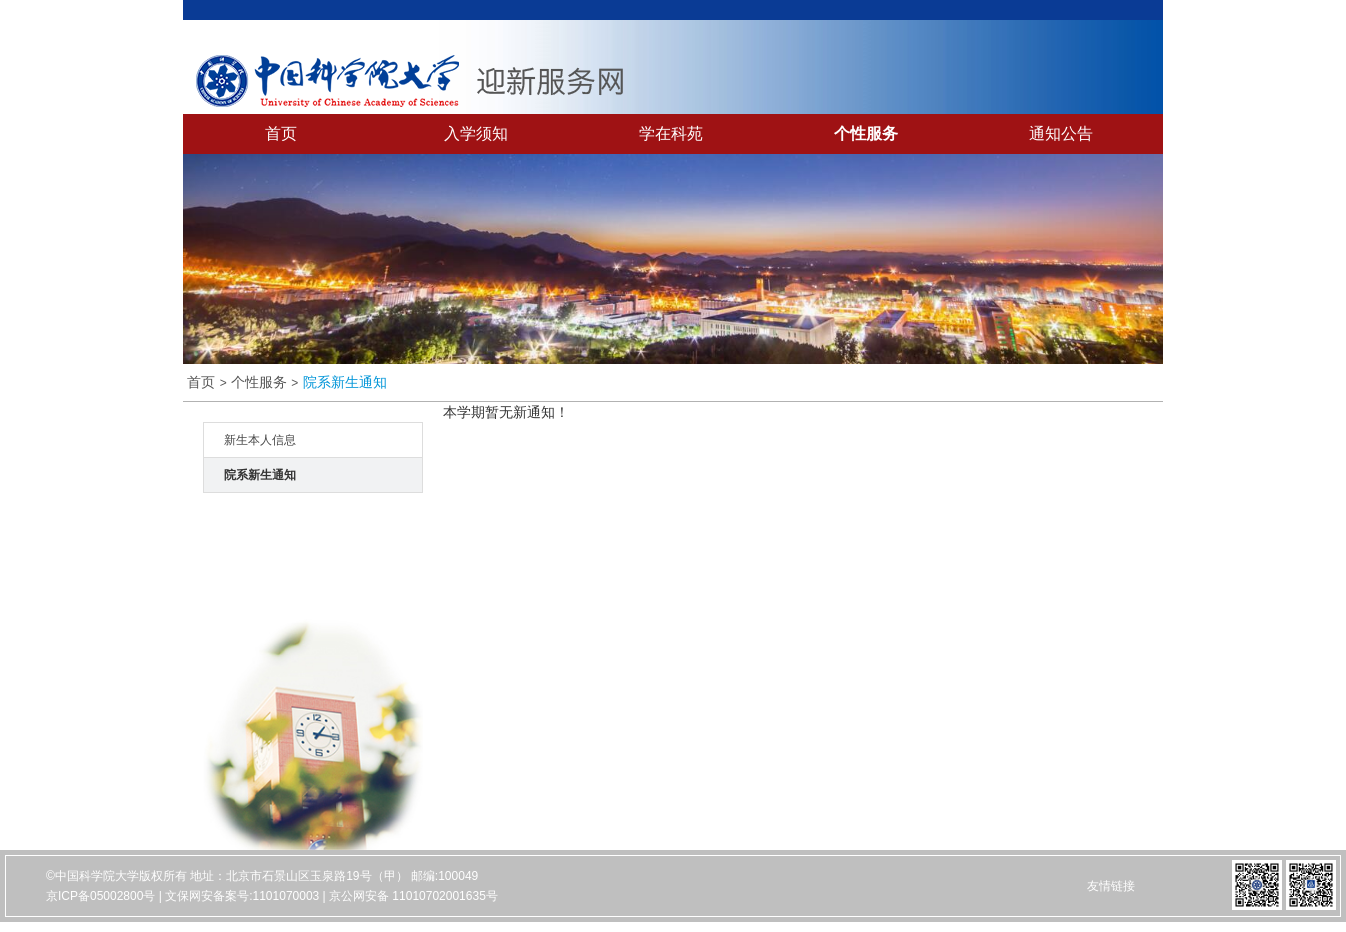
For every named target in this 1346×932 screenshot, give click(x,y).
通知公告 (1061, 133)
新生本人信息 (260, 440)
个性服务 (866, 133)
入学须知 (476, 133)
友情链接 (1111, 886)
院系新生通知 (345, 382)
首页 (281, 133)
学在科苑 (671, 133)
